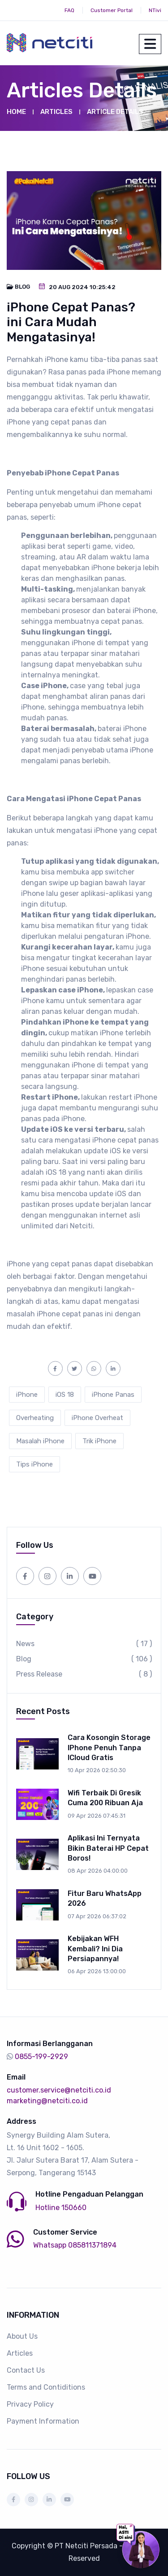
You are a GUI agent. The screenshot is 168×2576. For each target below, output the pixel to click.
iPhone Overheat (97, 1418)
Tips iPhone (34, 1464)
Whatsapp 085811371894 (74, 2245)
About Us (22, 2336)
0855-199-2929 (41, 2056)
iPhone (27, 1395)
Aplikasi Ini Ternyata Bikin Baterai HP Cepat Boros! (108, 1848)
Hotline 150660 (60, 2207)
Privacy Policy (30, 2404)
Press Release (84, 1674)
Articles (56, 112)
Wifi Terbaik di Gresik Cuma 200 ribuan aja (105, 1798)
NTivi (155, 10)
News (84, 1644)
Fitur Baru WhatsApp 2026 (105, 1898)
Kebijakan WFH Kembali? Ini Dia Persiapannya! (95, 1948)
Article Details (115, 112)
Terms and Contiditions (46, 2387)
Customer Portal (111, 10)
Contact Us (26, 2370)
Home (16, 112)
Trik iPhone (99, 1441)
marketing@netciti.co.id (47, 2101)
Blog (84, 1659)
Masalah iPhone (40, 1441)
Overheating (35, 1418)
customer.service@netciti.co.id (59, 2090)
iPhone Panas (113, 1395)
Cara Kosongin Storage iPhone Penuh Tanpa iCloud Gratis (109, 1747)
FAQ (69, 10)
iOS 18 (65, 1395)
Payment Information (43, 2421)
